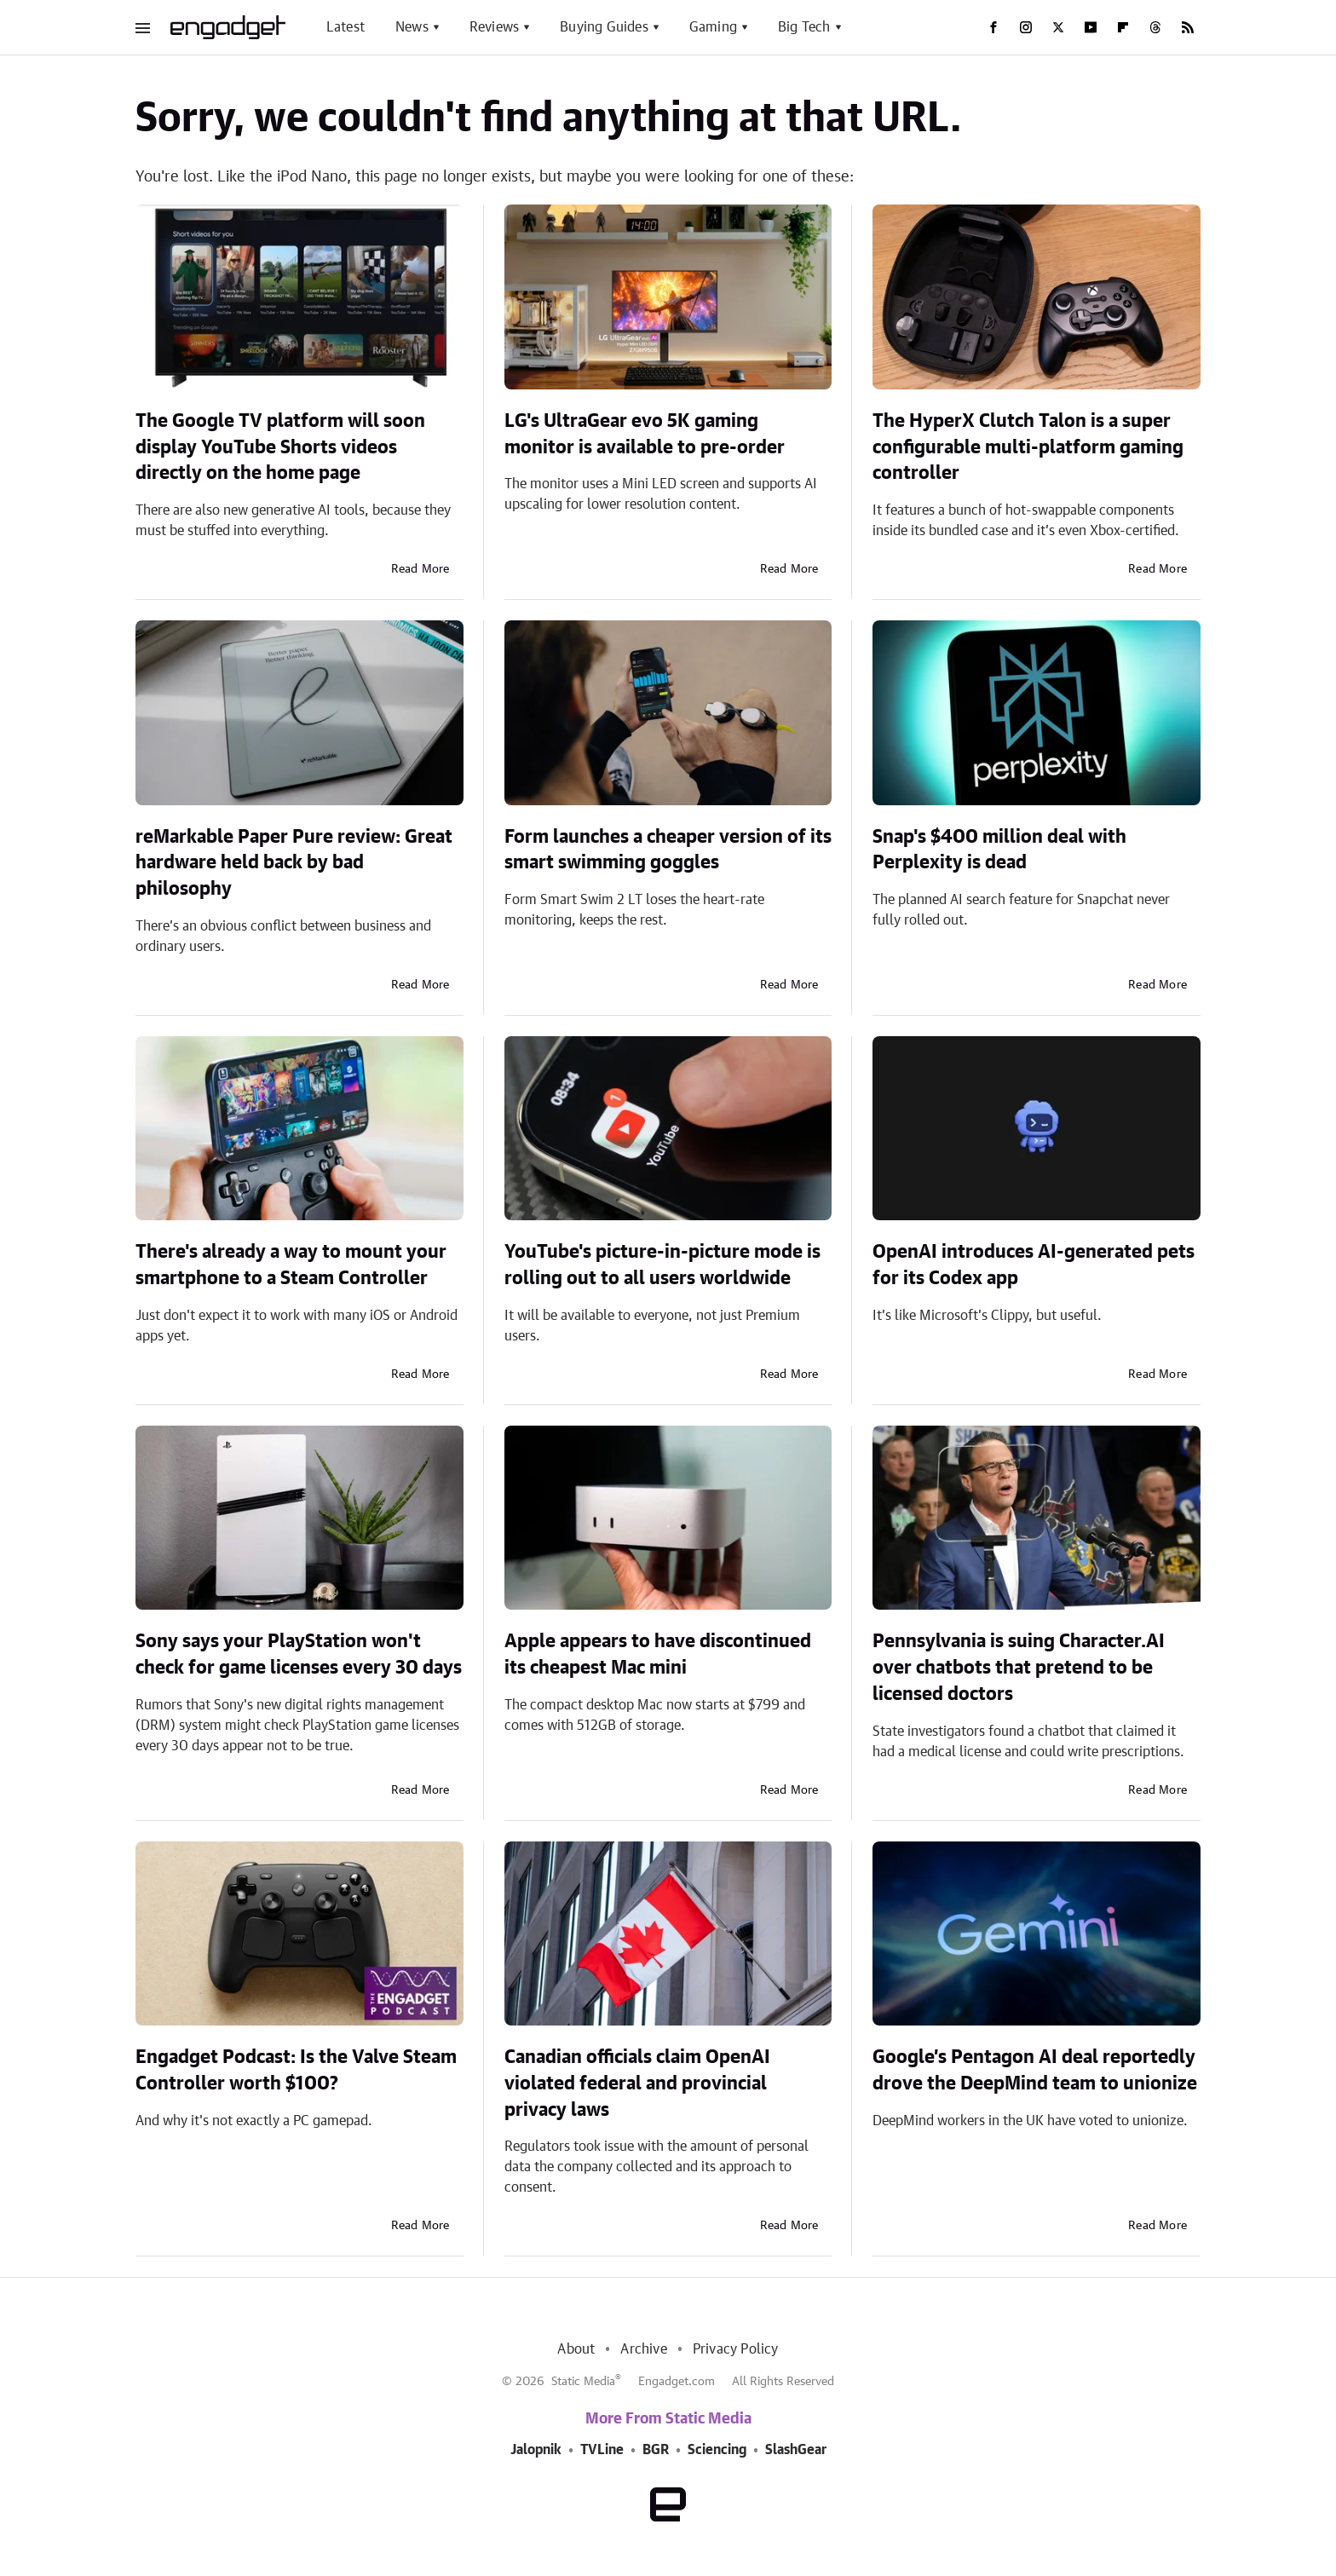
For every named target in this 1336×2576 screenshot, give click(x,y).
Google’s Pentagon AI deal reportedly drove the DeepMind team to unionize (1034, 2070)
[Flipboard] (1123, 27)
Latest (345, 27)
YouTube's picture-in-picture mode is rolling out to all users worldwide (662, 1265)
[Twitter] (1058, 27)
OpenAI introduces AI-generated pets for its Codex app (1033, 1265)
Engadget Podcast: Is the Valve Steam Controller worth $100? (296, 2070)
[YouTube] (1090, 27)
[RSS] (1188, 27)
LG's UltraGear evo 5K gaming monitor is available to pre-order (644, 434)
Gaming (713, 27)
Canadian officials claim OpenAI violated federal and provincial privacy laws (637, 2083)
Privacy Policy (736, 2349)
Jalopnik (535, 2450)
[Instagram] (1026, 27)
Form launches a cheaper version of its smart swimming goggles (668, 850)
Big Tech (804, 27)
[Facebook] (993, 27)
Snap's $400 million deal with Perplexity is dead (999, 850)
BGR (655, 2450)
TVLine (602, 2450)
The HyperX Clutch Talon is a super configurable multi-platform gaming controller (1027, 447)
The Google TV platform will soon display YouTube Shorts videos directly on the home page (280, 447)
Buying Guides (604, 27)
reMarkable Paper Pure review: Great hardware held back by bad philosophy (293, 863)
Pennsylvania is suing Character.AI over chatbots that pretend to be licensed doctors (1018, 1667)
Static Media (583, 2382)
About (576, 2349)
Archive (643, 2349)
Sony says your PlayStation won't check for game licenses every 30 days (298, 1654)
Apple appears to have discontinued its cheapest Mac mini (657, 1654)
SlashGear (795, 2450)
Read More (420, 569)
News (412, 27)
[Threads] (1155, 27)
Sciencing (717, 2450)
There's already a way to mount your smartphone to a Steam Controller (290, 1265)
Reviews (494, 27)
